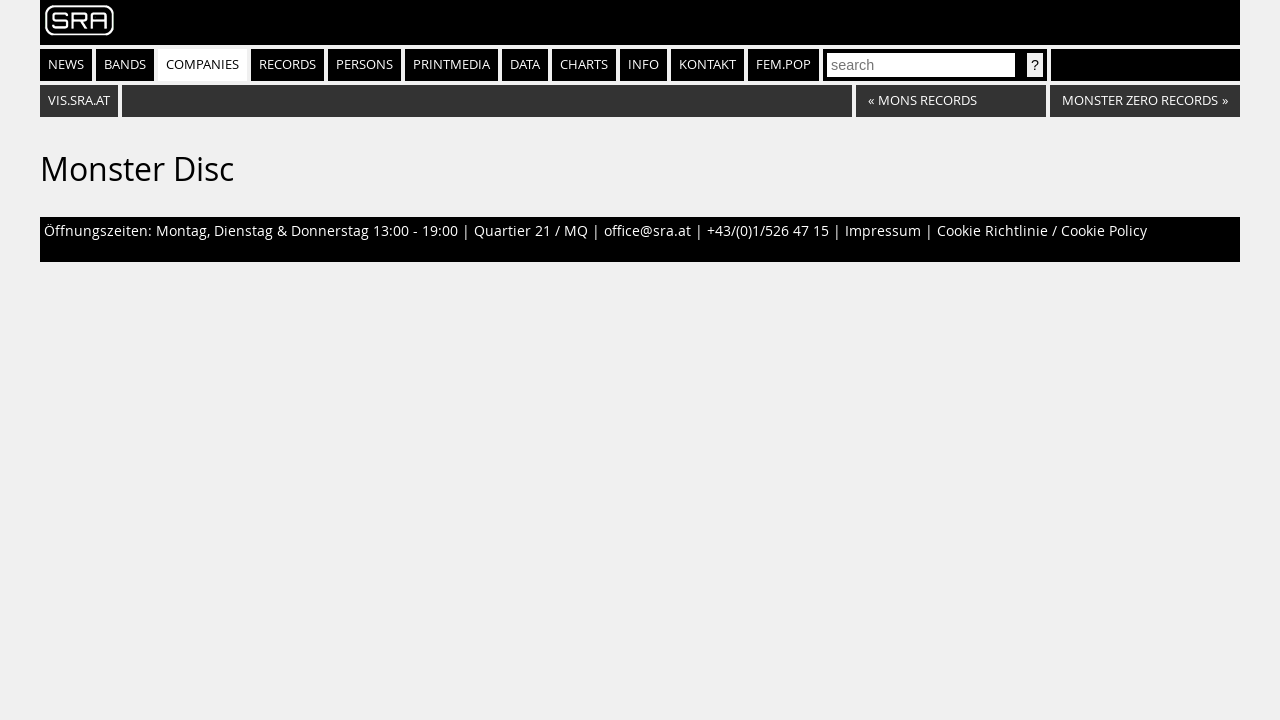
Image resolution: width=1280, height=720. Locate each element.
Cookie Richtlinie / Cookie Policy (1042, 231)
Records (287, 64)
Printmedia (451, 64)
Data (525, 64)
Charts (584, 64)
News (66, 64)
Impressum (883, 231)
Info (643, 64)
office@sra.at (647, 231)
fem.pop (783, 64)
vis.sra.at (79, 100)
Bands (125, 64)
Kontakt (707, 64)
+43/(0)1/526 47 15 (768, 231)
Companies (202, 64)
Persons (364, 64)
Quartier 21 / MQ (531, 231)
